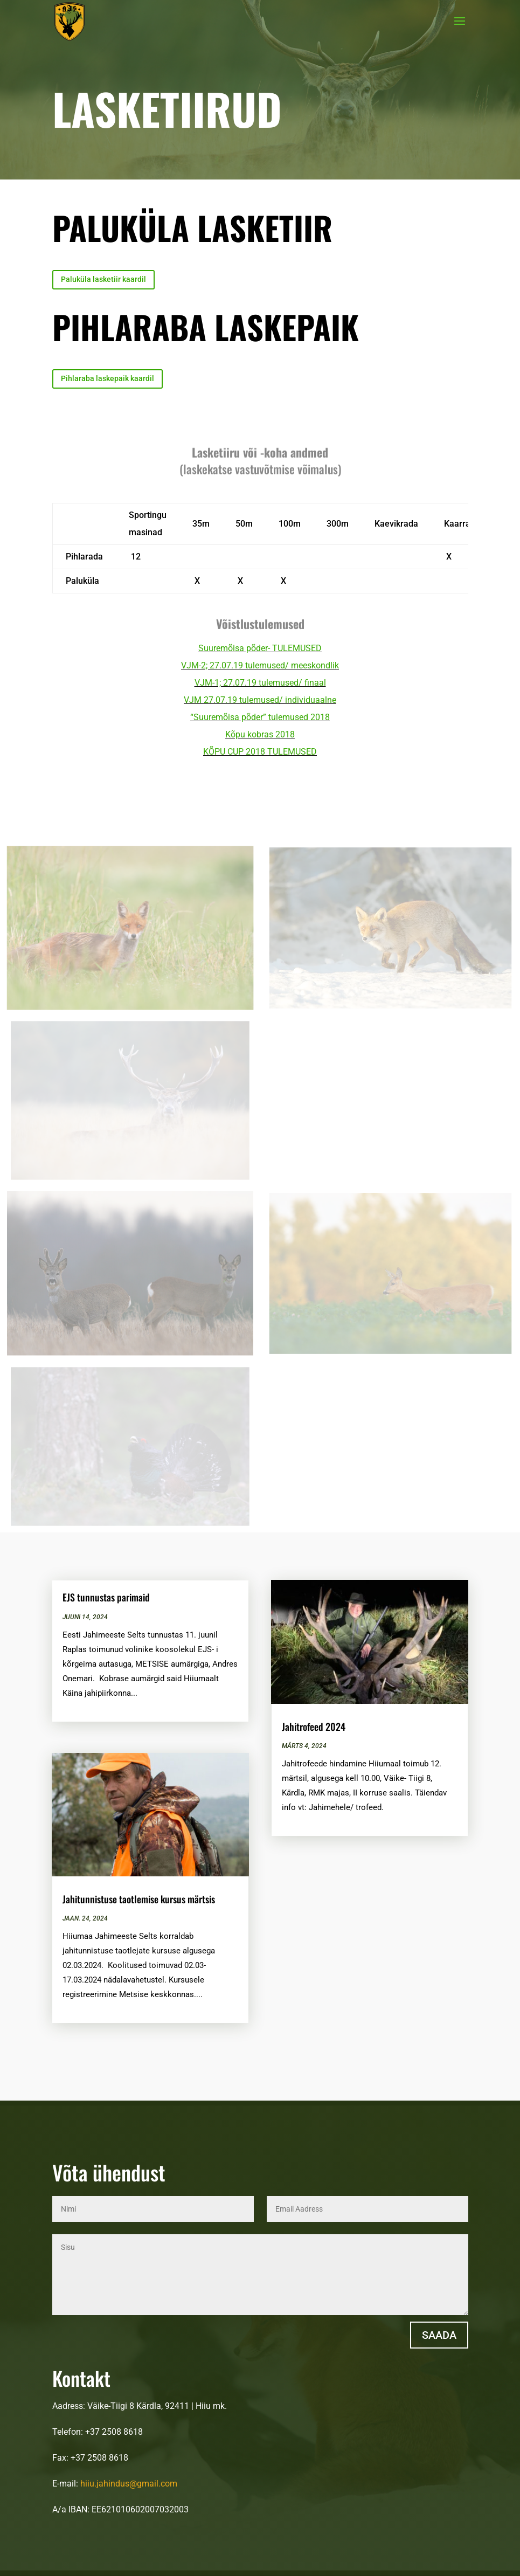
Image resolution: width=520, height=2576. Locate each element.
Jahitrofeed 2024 (313, 1726)
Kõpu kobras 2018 (260, 734)
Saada (439, 2335)
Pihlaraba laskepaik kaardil (107, 378)
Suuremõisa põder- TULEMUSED (260, 648)
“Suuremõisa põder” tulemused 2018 (260, 717)
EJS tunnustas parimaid (106, 1597)
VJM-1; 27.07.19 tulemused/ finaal (260, 683)
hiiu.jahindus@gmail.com (128, 2483)
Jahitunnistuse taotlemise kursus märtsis (139, 1899)
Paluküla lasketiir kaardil (103, 279)
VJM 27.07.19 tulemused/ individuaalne (260, 700)
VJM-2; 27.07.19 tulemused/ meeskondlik (260, 665)
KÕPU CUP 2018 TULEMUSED (260, 752)
